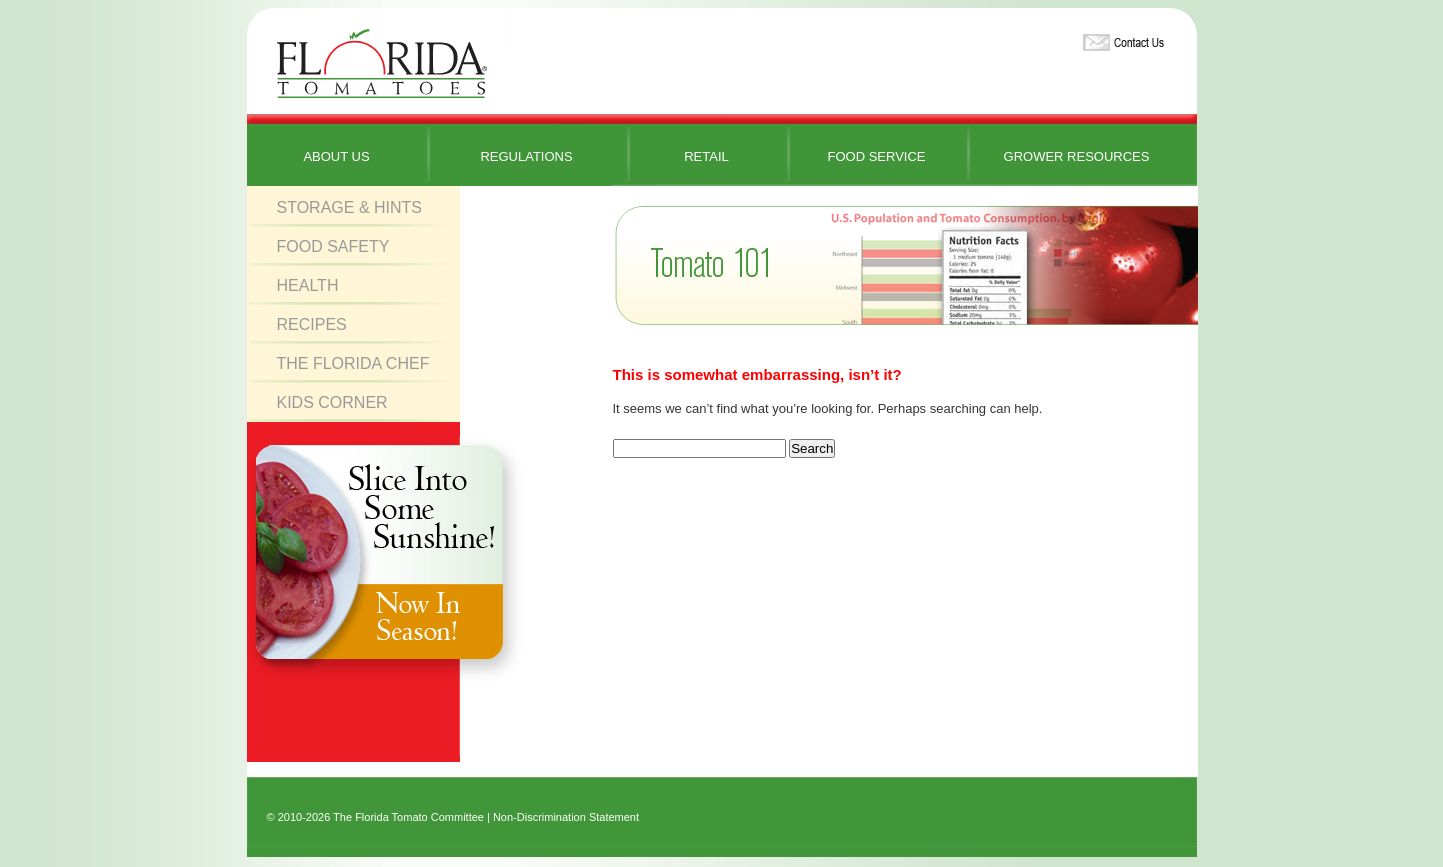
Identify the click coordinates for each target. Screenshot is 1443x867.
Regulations (526, 156)
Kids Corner (332, 402)
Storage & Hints (350, 207)
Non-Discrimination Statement (566, 817)
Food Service (876, 156)
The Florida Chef (353, 363)
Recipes (312, 324)
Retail (706, 156)
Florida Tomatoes (382, 64)
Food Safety (333, 246)
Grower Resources (1077, 156)
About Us (336, 156)
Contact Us (1121, 38)
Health (308, 285)
